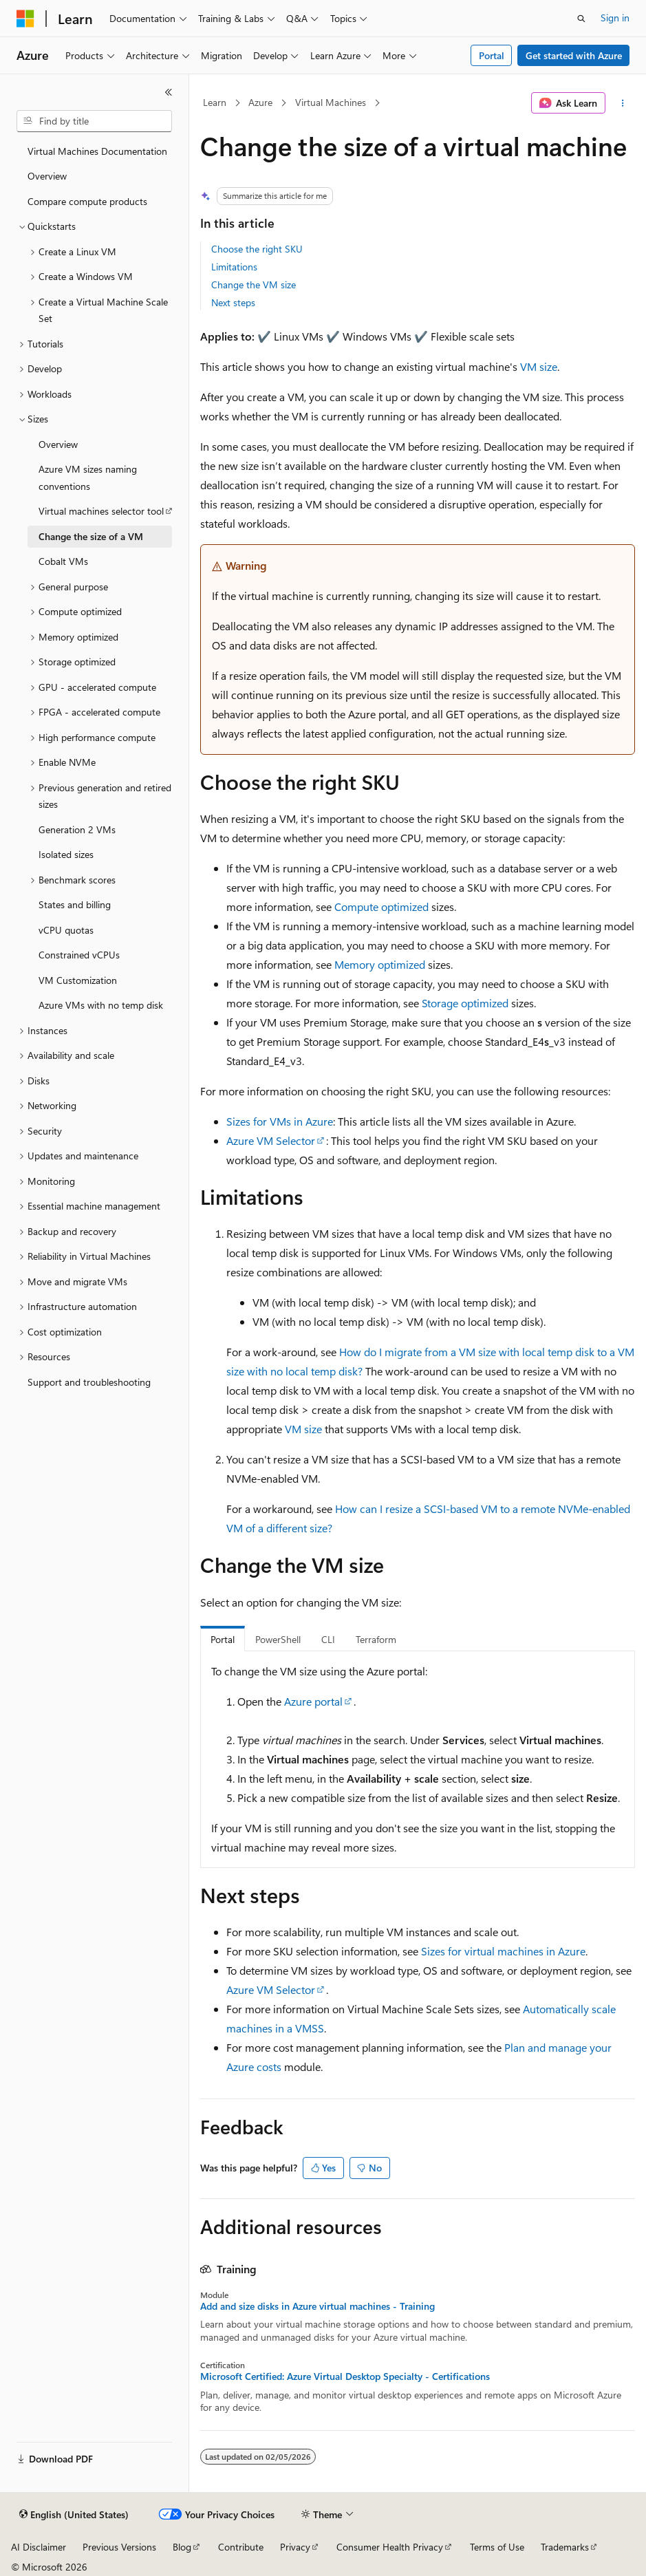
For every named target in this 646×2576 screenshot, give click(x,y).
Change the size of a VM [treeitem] (91, 536)
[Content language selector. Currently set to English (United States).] (74, 2515)
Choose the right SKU (257, 248)
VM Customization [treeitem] (78, 980)
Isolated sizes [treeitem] (66, 854)
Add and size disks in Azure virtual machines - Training (317, 2306)
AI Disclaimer (38, 2546)
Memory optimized (379, 964)
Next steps (233, 302)
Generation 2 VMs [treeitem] (77, 829)
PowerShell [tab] (278, 1639)
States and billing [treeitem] (75, 904)
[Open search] (581, 18)
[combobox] (94, 121)
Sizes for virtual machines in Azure (503, 1951)
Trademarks (565, 2546)
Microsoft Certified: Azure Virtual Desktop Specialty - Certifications (345, 2376)
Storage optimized (465, 1003)
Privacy (295, 2546)
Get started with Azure (574, 55)
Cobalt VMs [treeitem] (63, 561)
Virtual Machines (330, 102)
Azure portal (313, 1701)
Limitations (234, 266)
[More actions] (623, 103)
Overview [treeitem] (47, 175)
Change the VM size (253, 284)
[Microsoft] (25, 19)
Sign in (615, 17)
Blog (182, 2546)
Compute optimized (381, 906)
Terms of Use (497, 2546)
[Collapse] (168, 92)
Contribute (240, 2546)
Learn (214, 102)
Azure (260, 102)
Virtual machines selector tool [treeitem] (101, 510)
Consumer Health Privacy (389, 2546)
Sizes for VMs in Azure (279, 1121)
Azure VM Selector (270, 1140)
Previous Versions (119, 2546)
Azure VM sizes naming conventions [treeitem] (88, 477)
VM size (538, 366)
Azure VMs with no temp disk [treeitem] (101, 1004)
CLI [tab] (328, 1639)
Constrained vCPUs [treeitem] (79, 954)
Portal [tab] (223, 1639)
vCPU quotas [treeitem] (66, 929)
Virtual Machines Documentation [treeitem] (97, 151)
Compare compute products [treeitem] (87, 201)
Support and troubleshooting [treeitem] (89, 1381)
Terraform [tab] (376, 1639)
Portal (491, 55)
